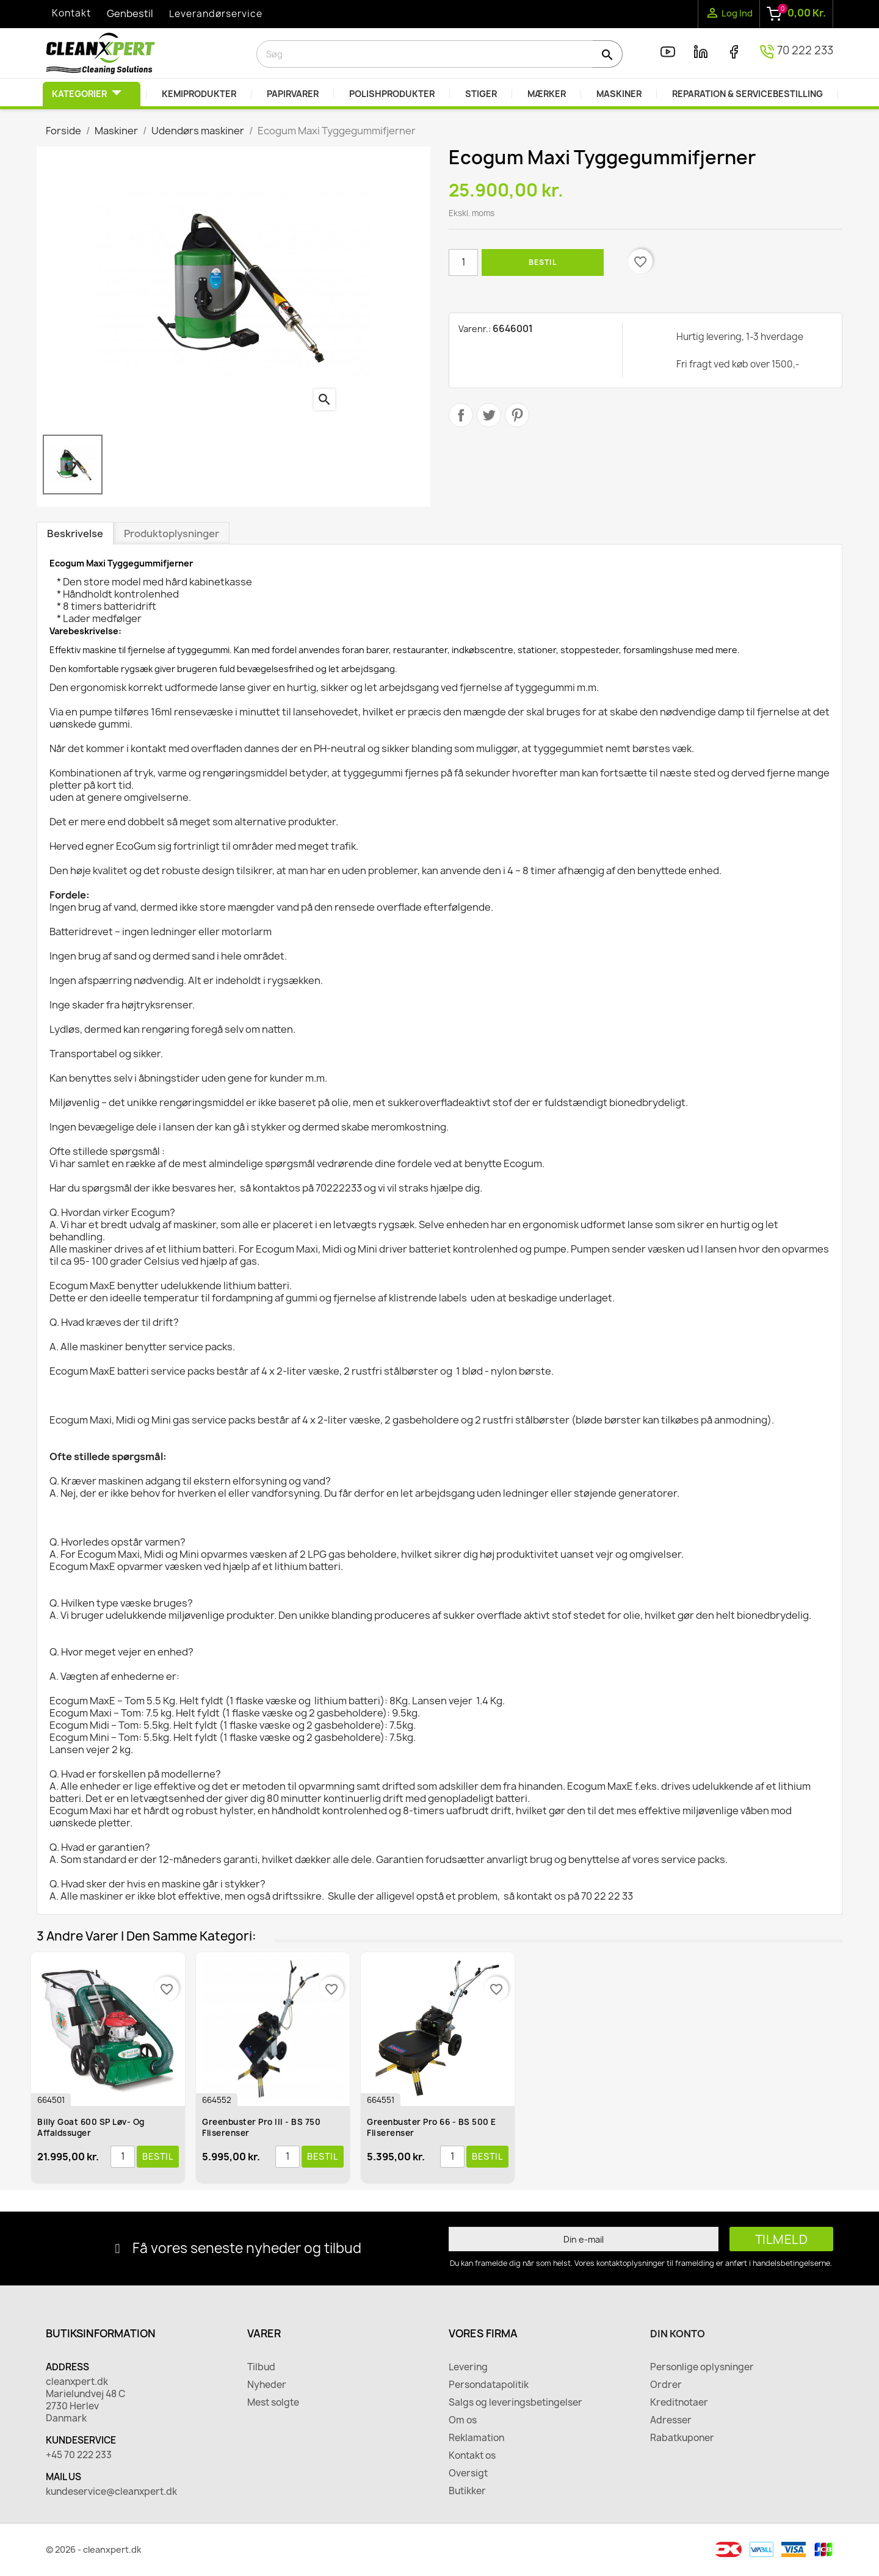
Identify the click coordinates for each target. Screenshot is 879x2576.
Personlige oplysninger (702, 2367)
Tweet (489, 415)
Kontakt (71, 13)
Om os (463, 2420)
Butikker (467, 2491)
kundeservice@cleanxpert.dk (111, 2492)
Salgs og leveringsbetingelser (515, 2403)
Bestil (543, 262)
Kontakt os (472, 2456)
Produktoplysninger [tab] (171, 533)
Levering (468, 2367)
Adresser (671, 2420)
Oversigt (468, 2473)
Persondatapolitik (489, 2385)
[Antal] (463, 262)
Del (461, 415)
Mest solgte (273, 2403)
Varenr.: (474, 329)
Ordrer (666, 2385)
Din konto (677, 2333)
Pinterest (517, 415)
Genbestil (130, 13)
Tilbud (261, 2367)
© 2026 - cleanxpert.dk (94, 2549)
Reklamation (476, 2438)
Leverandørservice (215, 13)
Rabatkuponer (682, 2438)
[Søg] (439, 54)
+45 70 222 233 (79, 2455)
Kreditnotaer (679, 2403)
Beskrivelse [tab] (75, 533)
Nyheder (266, 2385)
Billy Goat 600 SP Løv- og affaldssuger (91, 2127)
